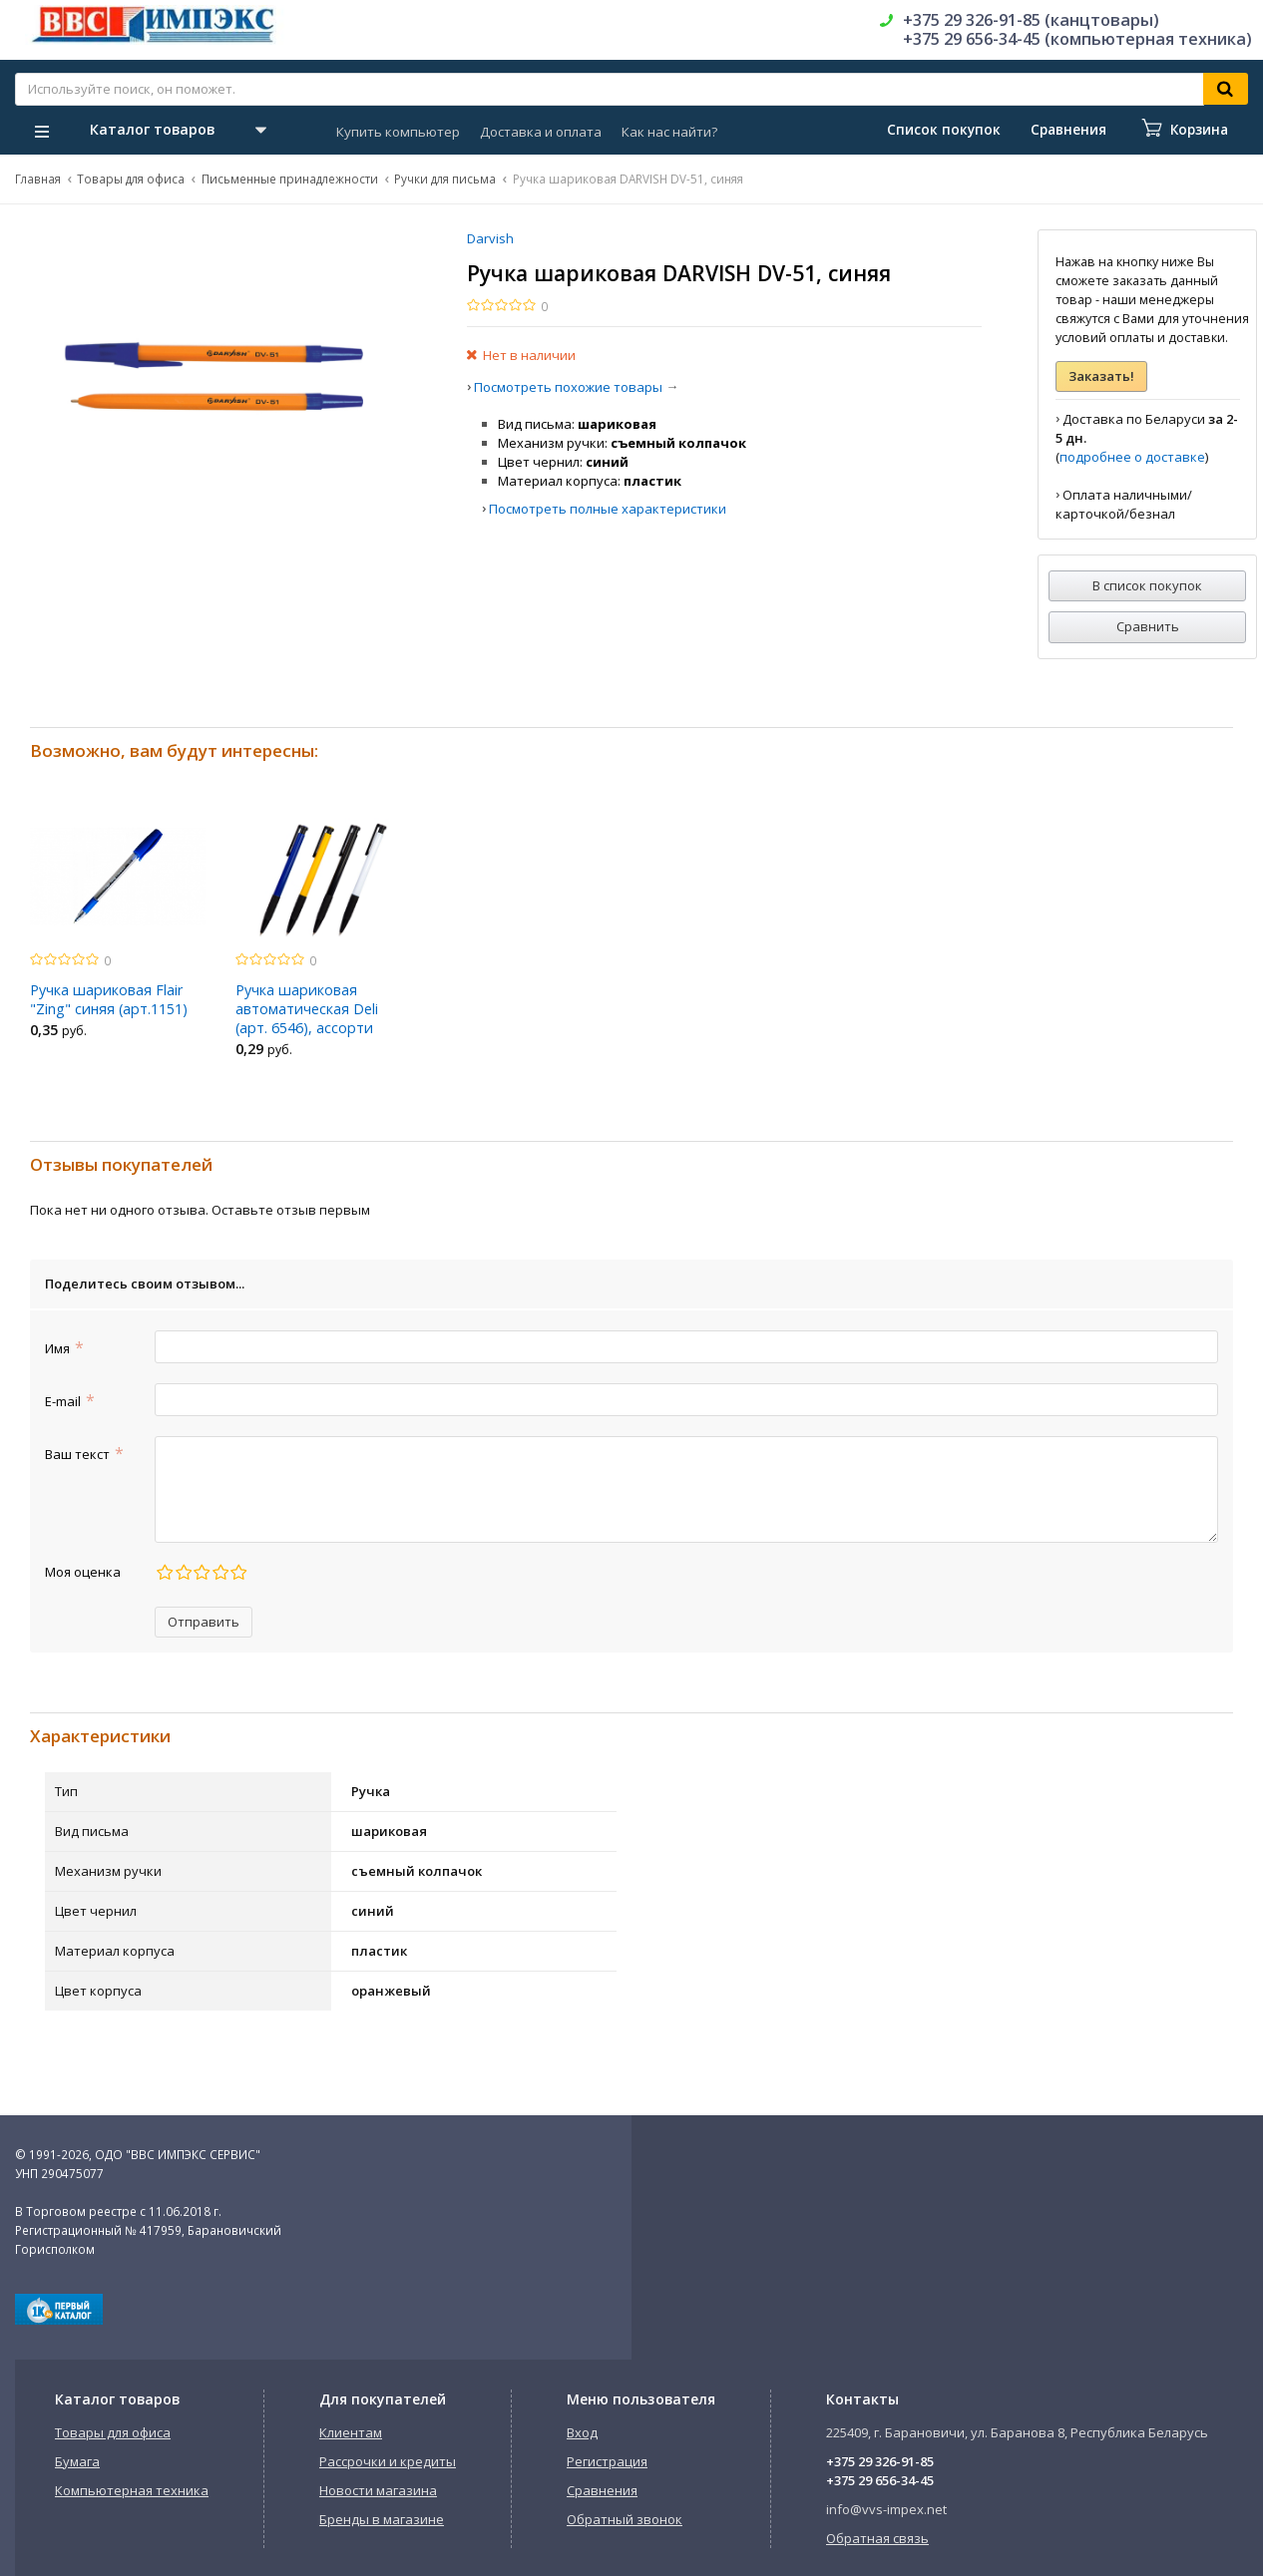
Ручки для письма (445, 178)
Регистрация (607, 2461)
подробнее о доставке (1132, 457)
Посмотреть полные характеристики (607, 509)
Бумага (77, 2461)
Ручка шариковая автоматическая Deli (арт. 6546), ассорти (306, 1008)
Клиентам (350, 2432)
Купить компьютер (398, 132)
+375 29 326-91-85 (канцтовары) (1031, 20)
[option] (117, 930)
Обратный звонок (624, 2519)
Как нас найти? (669, 132)
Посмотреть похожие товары (568, 387)
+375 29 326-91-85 (880, 2461)
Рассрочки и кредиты (387, 2461)
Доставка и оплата (541, 132)
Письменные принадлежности (290, 178)
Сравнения (602, 2490)
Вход (582, 2432)
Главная (38, 178)
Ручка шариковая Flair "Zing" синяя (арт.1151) (109, 999)
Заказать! (1101, 376)
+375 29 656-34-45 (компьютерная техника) (1077, 39)
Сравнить (1147, 626)
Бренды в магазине (381, 2519)
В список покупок (1147, 585)
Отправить (203, 1622)
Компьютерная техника (132, 2490)
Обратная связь (877, 2538)
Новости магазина (378, 2490)
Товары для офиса (131, 178)
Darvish (490, 238)
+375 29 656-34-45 (880, 2480)
